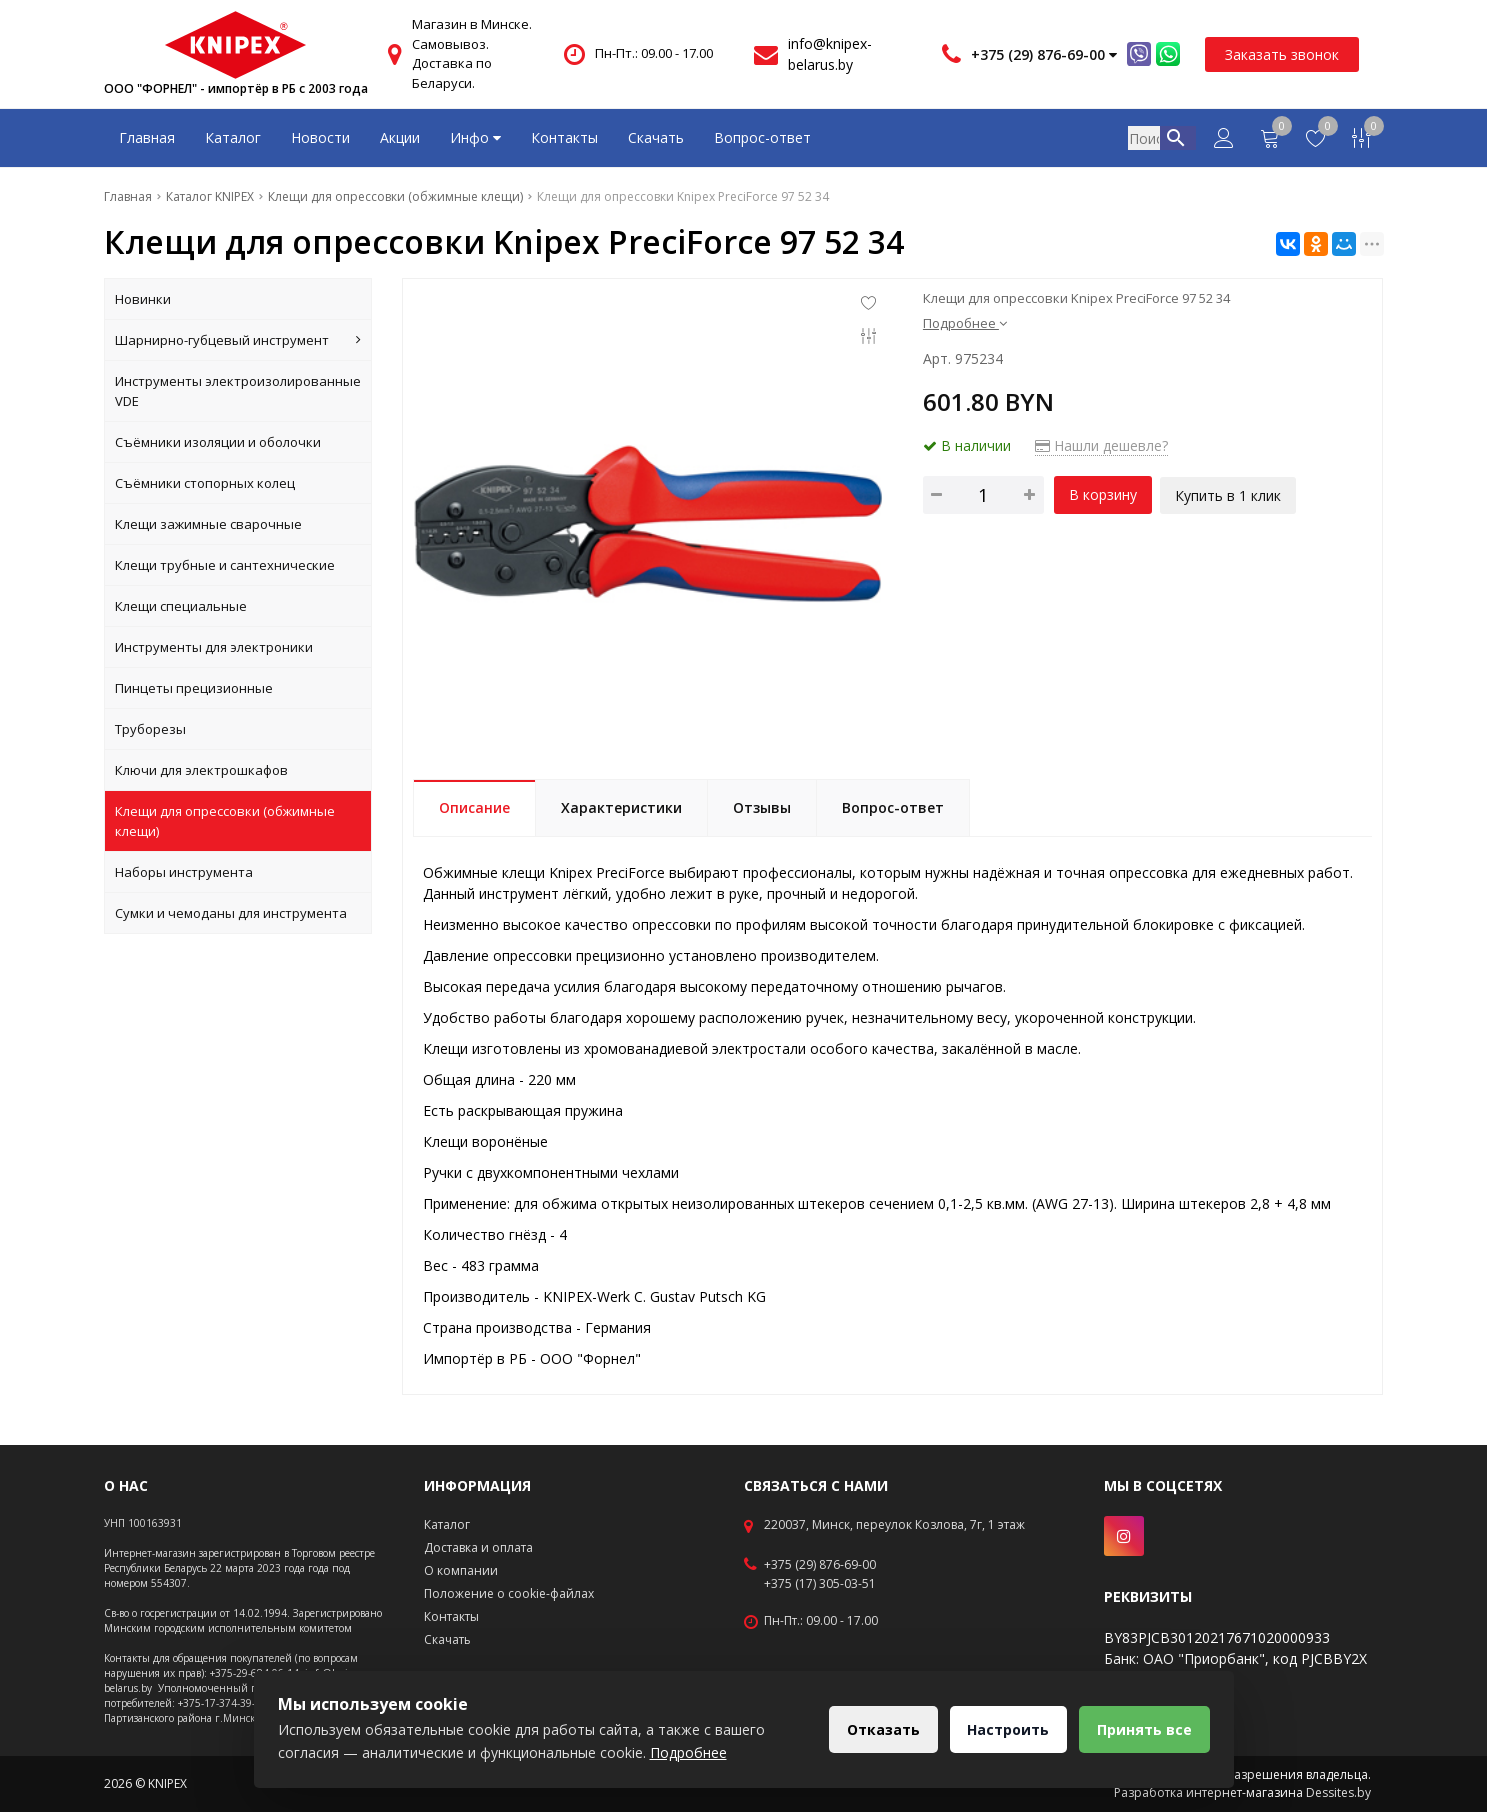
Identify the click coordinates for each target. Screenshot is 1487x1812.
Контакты (564, 137)
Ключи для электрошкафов (201, 770)
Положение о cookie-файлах (509, 1593)
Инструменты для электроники (214, 647)
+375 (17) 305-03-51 (820, 1584)
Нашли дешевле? (1101, 445)
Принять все (1143, 1729)
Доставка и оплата (478, 1547)
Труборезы (150, 729)
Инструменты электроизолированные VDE (238, 391)
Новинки (143, 299)
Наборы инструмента (184, 872)
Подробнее (965, 323)
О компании (461, 1570)
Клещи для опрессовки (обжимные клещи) (225, 821)
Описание (474, 807)
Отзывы (762, 807)
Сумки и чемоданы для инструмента (231, 913)
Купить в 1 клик (1230, 494)
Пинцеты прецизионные (194, 688)
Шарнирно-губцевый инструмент (238, 340)
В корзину (1103, 494)
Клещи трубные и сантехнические (225, 565)
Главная (147, 137)
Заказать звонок (1282, 54)
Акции (400, 137)
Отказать (877, 1729)
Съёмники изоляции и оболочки (218, 442)
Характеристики (621, 807)
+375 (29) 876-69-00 (820, 1565)
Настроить (1005, 1729)
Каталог (233, 137)
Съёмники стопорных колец (205, 483)
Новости (320, 137)
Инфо (475, 137)
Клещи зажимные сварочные (208, 524)
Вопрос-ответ (762, 137)
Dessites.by (1338, 1792)
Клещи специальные (181, 606)
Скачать (656, 137)
